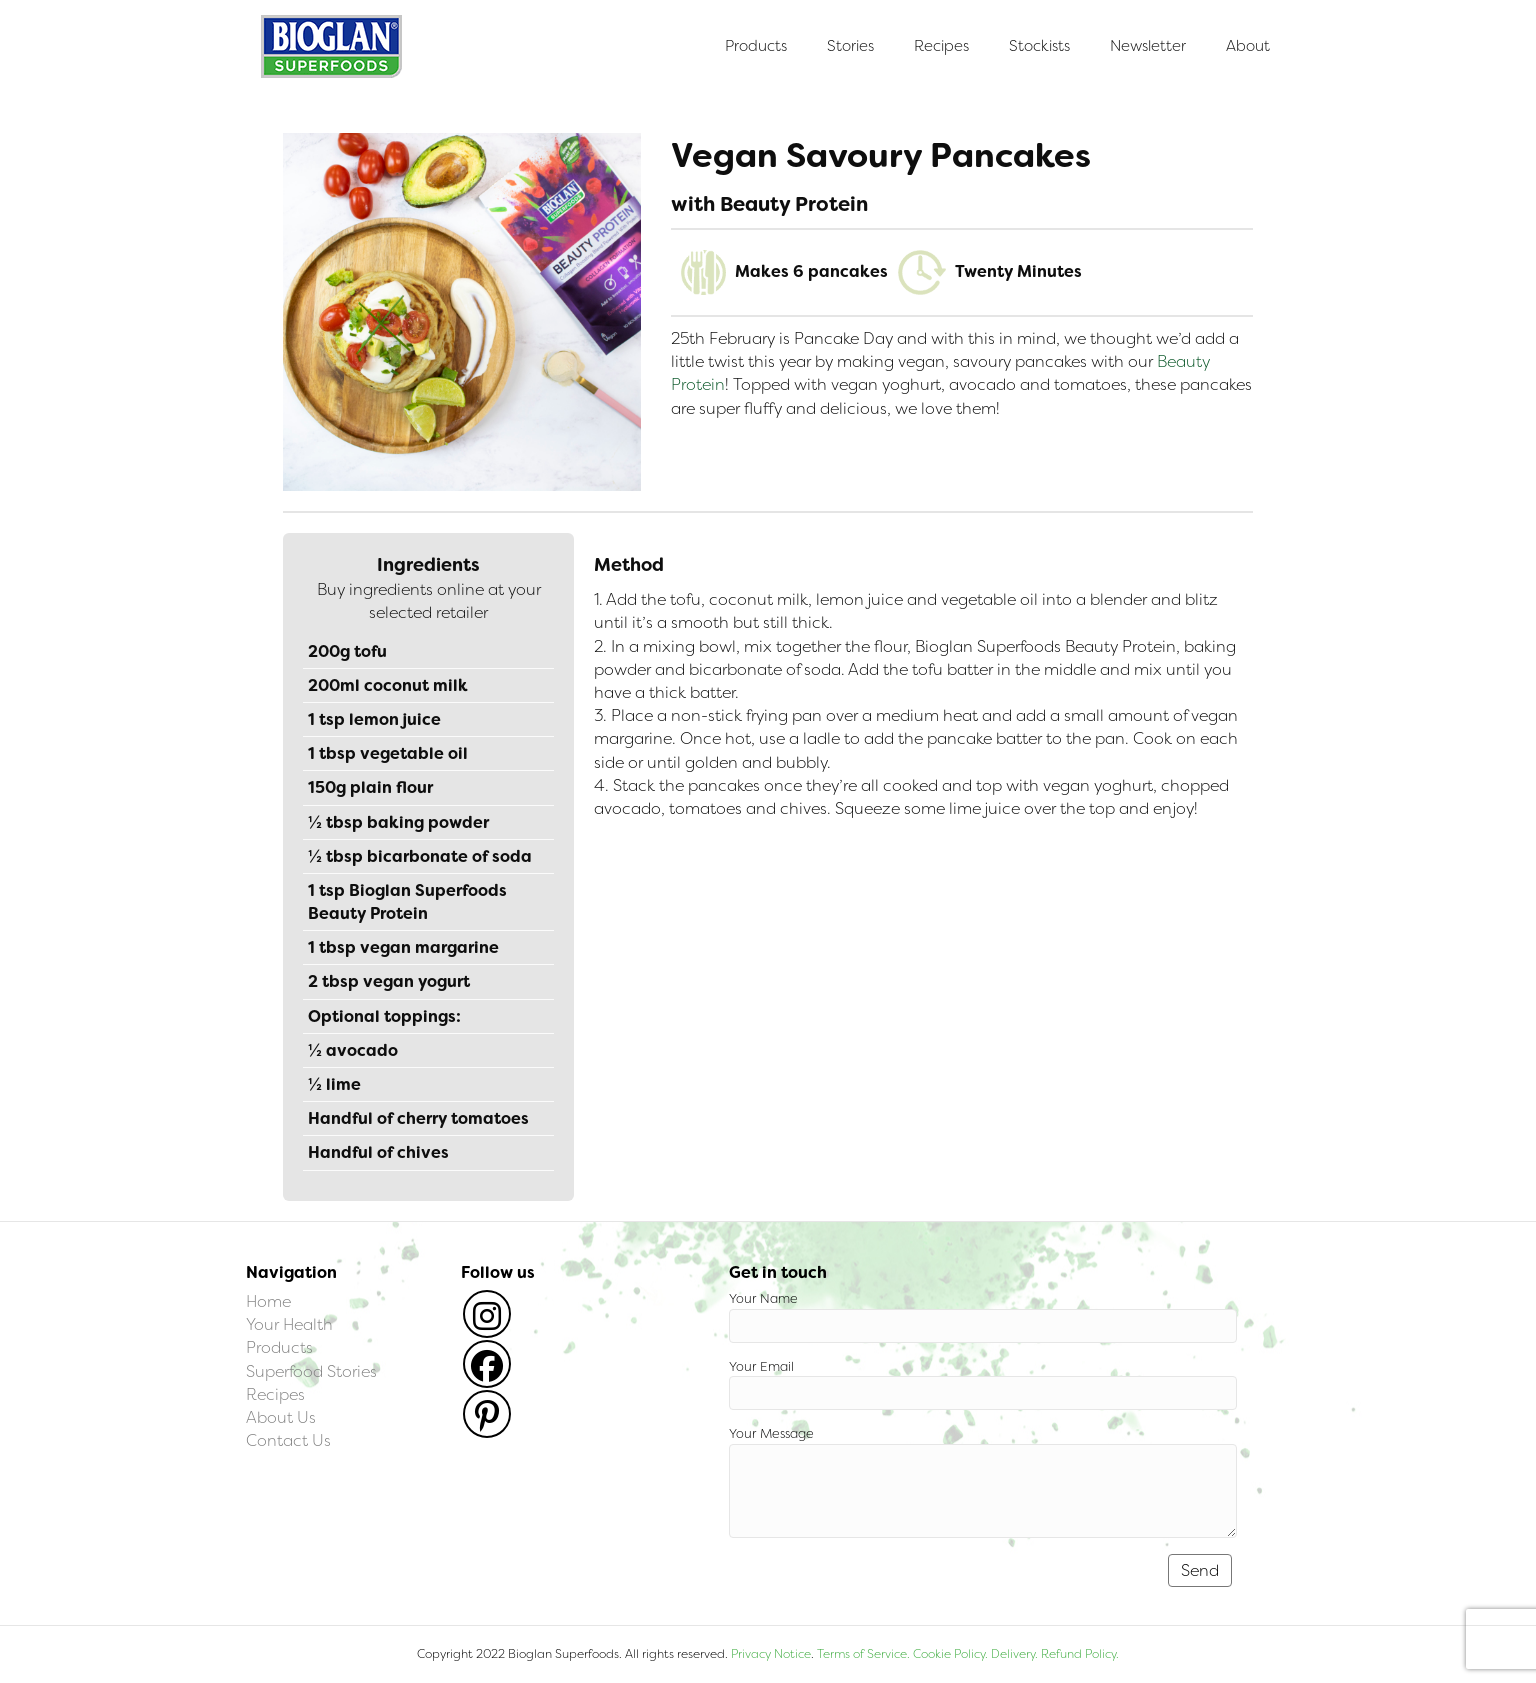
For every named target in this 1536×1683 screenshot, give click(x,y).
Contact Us (288, 1440)
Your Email (983, 1384)
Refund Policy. (1078, 1654)
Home (268, 1301)
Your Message (983, 1481)
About (1248, 46)
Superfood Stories (311, 1371)
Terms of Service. (863, 1654)
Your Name (983, 1316)
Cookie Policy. (950, 1654)
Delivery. (1014, 1654)
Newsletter (1148, 46)
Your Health (289, 1324)
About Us (281, 1417)
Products (756, 46)
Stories (850, 46)
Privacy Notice (771, 1654)
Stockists (1039, 46)
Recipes (941, 46)
